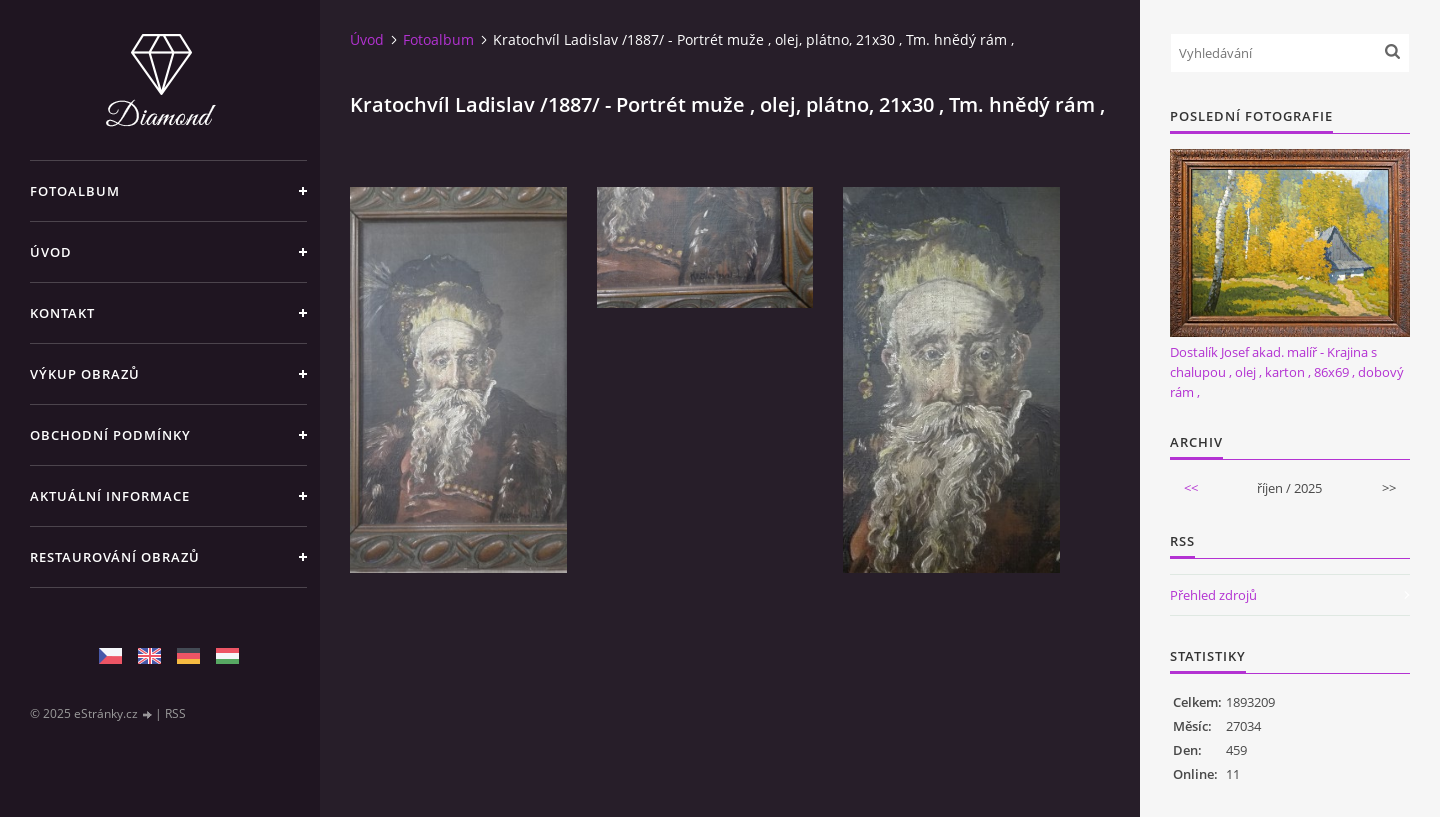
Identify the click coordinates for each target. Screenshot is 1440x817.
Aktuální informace (110, 496)
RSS (175, 713)
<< (1191, 488)
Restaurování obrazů (115, 557)
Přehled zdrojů (1213, 595)
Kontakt (62, 313)
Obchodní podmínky (110, 435)
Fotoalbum (75, 191)
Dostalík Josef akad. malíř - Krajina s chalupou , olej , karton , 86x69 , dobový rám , (1287, 372)
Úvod (51, 252)
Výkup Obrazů (85, 374)
